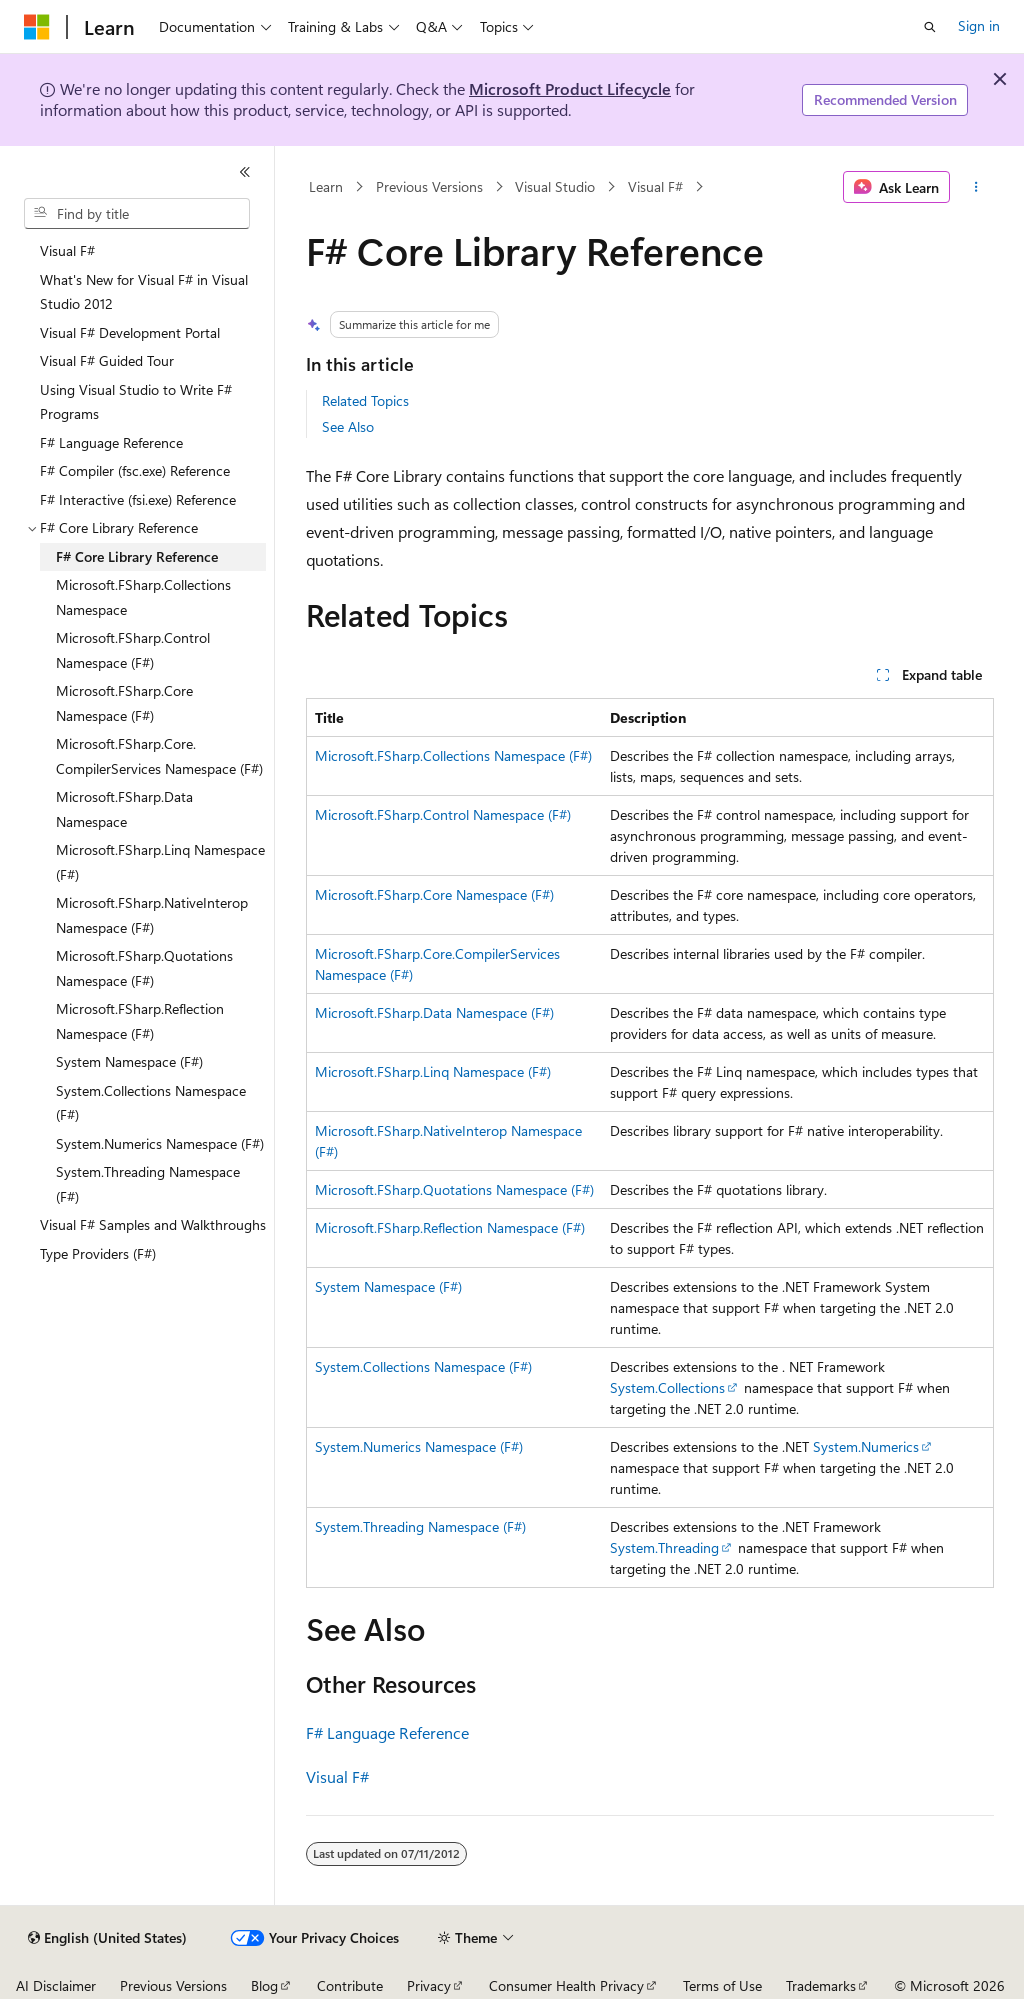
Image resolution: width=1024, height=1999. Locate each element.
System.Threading (664, 1547)
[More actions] (975, 187)
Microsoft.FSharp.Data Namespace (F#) (434, 1012)
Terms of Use (722, 1985)
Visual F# (655, 186)
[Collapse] (245, 172)
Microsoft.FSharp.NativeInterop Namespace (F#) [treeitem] (152, 915)
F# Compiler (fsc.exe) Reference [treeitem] (135, 470)
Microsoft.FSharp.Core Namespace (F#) (434, 894)
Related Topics (365, 400)
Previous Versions (429, 186)
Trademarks (821, 1985)
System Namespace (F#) (388, 1286)
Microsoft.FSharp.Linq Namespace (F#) (433, 1071)
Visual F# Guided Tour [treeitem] (107, 360)
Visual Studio (555, 186)
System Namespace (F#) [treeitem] (129, 1061)
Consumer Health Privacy (566, 1985)
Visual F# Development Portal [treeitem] (130, 332)
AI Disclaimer (56, 1985)
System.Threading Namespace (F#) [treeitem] (148, 1184)
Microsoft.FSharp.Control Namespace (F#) (443, 814)
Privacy (429, 1985)
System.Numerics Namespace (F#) (419, 1446)
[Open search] (930, 27)
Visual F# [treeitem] (67, 250)
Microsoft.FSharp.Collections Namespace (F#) (453, 755)
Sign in (979, 25)
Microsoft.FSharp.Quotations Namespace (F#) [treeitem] (144, 968)
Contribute (350, 1985)
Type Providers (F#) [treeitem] (98, 1253)
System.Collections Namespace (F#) (423, 1366)
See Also (348, 426)
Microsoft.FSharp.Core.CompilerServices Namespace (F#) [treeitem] (159, 756)
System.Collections (667, 1387)
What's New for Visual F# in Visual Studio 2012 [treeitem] (144, 292)
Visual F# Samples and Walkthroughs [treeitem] (153, 1224)
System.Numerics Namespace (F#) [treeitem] (160, 1143)
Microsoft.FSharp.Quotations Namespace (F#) (454, 1189)
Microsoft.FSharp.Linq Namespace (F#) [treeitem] (160, 862)
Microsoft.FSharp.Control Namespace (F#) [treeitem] (133, 650)
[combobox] (137, 214)
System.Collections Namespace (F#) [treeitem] (151, 1103)
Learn (326, 186)
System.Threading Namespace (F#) (420, 1526)
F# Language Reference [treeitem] (111, 442)
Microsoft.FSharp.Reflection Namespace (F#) (450, 1227)
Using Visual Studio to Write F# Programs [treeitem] (136, 402)
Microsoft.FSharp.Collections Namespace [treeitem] (143, 597)
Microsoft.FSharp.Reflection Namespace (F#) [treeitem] (140, 1021)
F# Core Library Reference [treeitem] (137, 556)
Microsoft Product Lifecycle (570, 88)
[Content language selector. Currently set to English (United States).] (107, 1938)
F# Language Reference (387, 1732)
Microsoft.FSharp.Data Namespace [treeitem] (124, 809)
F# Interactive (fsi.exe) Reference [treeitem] (138, 499)
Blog (264, 1985)
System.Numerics (866, 1446)
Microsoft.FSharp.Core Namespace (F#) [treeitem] (124, 703)
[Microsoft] (37, 27)
